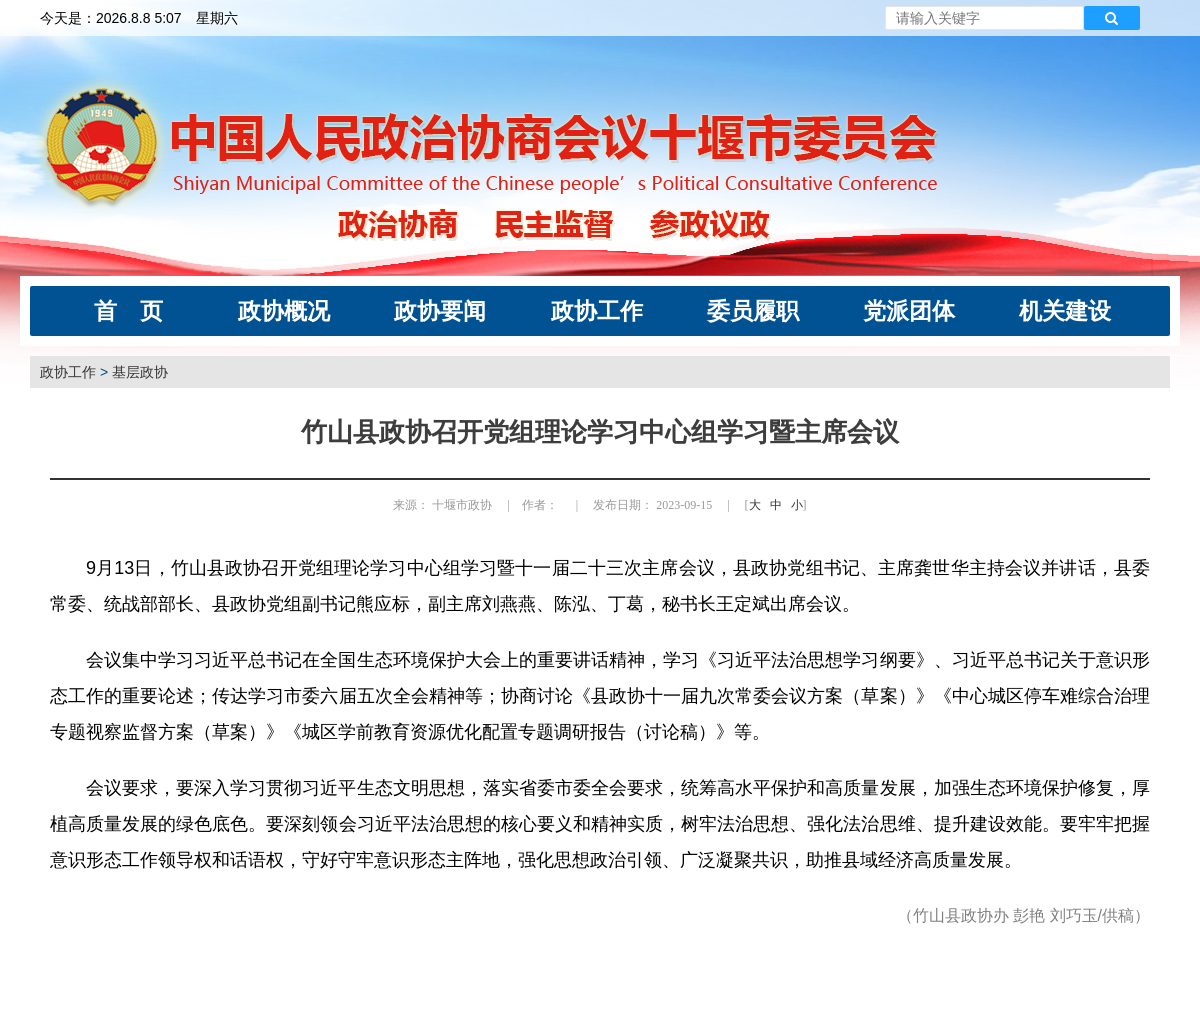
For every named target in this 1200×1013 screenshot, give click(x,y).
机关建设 (1065, 311)
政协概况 (284, 311)
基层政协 (140, 372)
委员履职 (753, 311)
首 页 (128, 311)
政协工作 (597, 311)
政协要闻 (440, 311)
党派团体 (909, 311)
